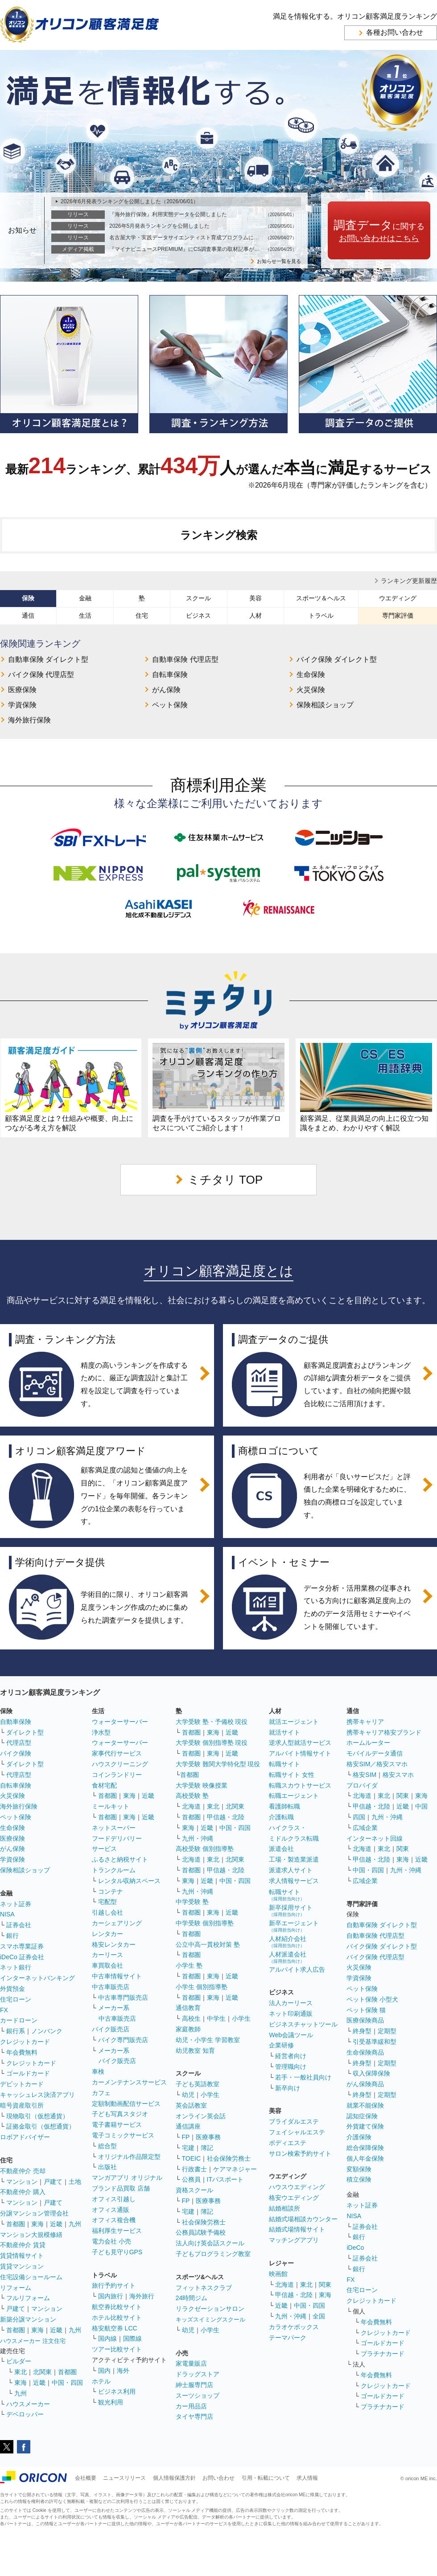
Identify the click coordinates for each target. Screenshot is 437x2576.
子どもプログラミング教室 (213, 2253)
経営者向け (290, 2055)
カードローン (18, 2020)
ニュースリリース (124, 2478)
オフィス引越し (114, 2199)
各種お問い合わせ (394, 32)
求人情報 (307, 2478)
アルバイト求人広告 (297, 1969)
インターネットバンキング (37, 1977)
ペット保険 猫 (366, 2010)
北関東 (42, 2371)
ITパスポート (225, 2179)
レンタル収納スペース (129, 1880)
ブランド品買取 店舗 (121, 2188)
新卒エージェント (294, 1926)
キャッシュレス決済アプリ (37, 2094)
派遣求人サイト (291, 1870)
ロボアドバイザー (25, 2137)
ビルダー (18, 2361)
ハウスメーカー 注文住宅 (33, 2341)
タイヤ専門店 (194, 2416)
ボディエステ (287, 2142)
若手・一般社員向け (303, 2077)
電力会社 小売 (111, 2241)
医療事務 (208, 2137)
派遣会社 (281, 1848)
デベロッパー (25, 2414)
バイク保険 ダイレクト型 (337, 659)
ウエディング (397, 598)
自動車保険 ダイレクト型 (48, 659)
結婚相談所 (284, 2208)
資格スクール (194, 2190)
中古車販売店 (110, 1986)
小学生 (241, 2018)
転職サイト (284, 1764)
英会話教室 (191, 2105)
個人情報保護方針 (174, 2478)
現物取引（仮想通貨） (37, 2116)
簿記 (207, 2147)
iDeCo (355, 2247)
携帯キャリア (365, 1721)
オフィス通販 (110, 2209)
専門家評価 (397, 615)
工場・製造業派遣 (294, 1859)
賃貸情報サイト (22, 2255)
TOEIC (191, 2158)
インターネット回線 (374, 1838)
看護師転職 (284, 1806)
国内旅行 (110, 2296)
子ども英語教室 (197, 2084)
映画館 (278, 2273)
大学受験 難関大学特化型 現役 (218, 1764)
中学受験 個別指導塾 (205, 1923)
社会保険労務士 (229, 2158)
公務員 (191, 2179)
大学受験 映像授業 (201, 1785)
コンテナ (110, 1891)
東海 (37, 2223)
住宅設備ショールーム (31, 2277)
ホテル (101, 2381)
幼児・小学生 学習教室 (208, 2039)
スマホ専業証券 (22, 1946)
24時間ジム (192, 2297)
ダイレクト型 (25, 1732)
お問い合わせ (218, 2478)
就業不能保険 (365, 2105)
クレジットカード (25, 2041)
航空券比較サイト (117, 2306)
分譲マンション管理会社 (34, 2213)
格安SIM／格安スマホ (377, 1764)
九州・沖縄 (197, 1838)
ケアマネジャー (235, 2169)
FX (4, 2010)
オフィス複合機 (114, 2219)
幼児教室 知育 (195, 2050)
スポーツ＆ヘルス (321, 598)
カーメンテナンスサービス (129, 2082)
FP (186, 2137)
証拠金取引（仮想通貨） (40, 2126)
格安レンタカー (114, 1944)
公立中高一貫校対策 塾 (208, 1944)
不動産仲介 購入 (22, 2191)
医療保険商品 (365, 2020)
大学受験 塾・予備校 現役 (212, 1721)
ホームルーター (368, 1742)
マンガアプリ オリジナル (127, 2177)
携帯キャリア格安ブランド (383, 1732)
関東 (325, 2284)
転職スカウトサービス (300, 1785)
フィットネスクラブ (204, 2287)
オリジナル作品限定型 (129, 2156)
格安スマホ (398, 1774)
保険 (28, 598)
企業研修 (281, 2045)
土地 (75, 2181)
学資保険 (22, 705)
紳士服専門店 (194, 2384)
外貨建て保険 (365, 2126)
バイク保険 (15, 1753)
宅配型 (107, 1901)
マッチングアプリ (294, 2240)
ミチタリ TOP (225, 1179)
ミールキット (110, 1806)
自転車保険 (170, 674)
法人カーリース (291, 2002)
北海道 (191, 1806)
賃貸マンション (22, 2266)
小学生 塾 (189, 1965)
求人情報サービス (294, 1880)
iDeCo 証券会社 (22, 1957)
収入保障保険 (371, 2073)
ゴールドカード (28, 2073)
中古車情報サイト (117, 1976)
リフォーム (15, 2287)
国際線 (132, 2338)
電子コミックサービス (123, 2135)
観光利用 (110, 2402)
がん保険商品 (365, 2084)
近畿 (56, 2223)
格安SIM (364, 1774)
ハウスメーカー (28, 2404)
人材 (255, 615)
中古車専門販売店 (123, 1997)
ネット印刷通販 (291, 2013)
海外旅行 (141, 2296)
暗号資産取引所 (22, 2105)
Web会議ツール (291, 2035)
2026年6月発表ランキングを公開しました (129, 201)
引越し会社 (107, 1912)
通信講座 (188, 2126)
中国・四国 (67, 2382)
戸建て (53, 2181)
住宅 (142, 615)
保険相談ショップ (325, 705)
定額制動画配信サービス (126, 2103)
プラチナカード (382, 2353)
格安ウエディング (294, 2197)
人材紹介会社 (287, 1941)
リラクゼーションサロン (210, 2308)
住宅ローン (15, 1999)
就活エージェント (294, 1721)
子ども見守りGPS (117, 2252)
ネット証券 (15, 1903)
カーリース (107, 1954)
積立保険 (358, 2179)
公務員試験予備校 (201, 2232)
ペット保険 (170, 705)
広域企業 (365, 1827)
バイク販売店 (110, 2029)
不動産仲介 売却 (22, 2170)
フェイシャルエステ (297, 2132)
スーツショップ (197, 2395)
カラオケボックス (294, 2326)
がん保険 (166, 689)
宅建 (188, 2147)
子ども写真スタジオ (120, 2113)
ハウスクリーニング (120, 1764)
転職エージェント (294, 1795)
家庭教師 (188, 2029)
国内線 (107, 2338)
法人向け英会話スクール (210, 2243)
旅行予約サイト (114, 2285)
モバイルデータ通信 (374, 1753)
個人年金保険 (365, 2158)
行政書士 (194, 2169)
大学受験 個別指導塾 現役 (212, 1742)
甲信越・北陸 (225, 1817)
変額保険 (358, 2169)
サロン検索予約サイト (300, 2153)
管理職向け (290, 2066)
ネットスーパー (114, 1827)
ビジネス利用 (117, 2391)
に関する (379, 230)
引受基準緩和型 (374, 2041)
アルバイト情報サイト (300, 1753)
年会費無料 (21, 2052)
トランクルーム (114, 1870)
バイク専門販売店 (123, 2039)
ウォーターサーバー (120, 1721)
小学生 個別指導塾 (201, 1986)
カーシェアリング (117, 1923)
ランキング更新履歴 (409, 580)
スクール (198, 598)
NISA (7, 1914)
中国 (421, 1806)
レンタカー (107, 1933)
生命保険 (311, 674)
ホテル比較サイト (117, 2317)
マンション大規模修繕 (31, 2234)
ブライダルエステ (294, 2121)
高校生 (191, 2018)
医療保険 (22, 689)
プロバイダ (362, 1785)
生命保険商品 (365, 2052)
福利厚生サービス (117, 2230)
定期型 (387, 2031)
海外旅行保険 (29, 720)
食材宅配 (104, 1785)
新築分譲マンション (28, 2319)
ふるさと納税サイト (120, 1859)
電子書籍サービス (117, 2124)
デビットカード (22, 2084)
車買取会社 (107, 1965)
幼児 (188, 2094)
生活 (85, 615)
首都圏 (15, 2223)
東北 (20, 2371)
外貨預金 (12, 1988)
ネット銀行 (15, 1967)
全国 (319, 2316)
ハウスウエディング (297, 2186)
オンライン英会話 (201, 2116)
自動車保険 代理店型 (185, 659)
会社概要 (85, 2478)
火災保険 (311, 689)
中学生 (216, 2018)
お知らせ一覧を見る (279, 261)
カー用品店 (191, 2406)
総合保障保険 (365, 2147)
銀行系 (15, 2031)
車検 (98, 2071)
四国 (359, 1817)
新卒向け (287, 2088)
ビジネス (198, 615)
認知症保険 (362, 2116)
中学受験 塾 (192, 1901)
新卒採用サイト (291, 1910)
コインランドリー (117, 1774)
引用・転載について (266, 2478)
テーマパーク (287, 2337)
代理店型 (18, 1742)
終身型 (362, 2031)
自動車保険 (15, 1721)
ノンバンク (46, 2031)
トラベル (321, 615)
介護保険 (358, 2137)
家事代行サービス (117, 1753)
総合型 (107, 2145)
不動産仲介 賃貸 (22, 2244)
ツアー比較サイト (117, 2349)
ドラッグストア (197, 2374)
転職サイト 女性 (291, 1774)
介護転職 (281, 1817)
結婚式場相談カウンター (303, 2219)
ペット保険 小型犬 (372, 1999)
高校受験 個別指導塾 (205, 1848)
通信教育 (188, 2007)
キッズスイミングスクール (210, 2319)
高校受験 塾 (192, 1795)
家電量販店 (191, 2363)
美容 (255, 598)
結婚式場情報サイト (297, 2229)
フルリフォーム (28, 2297)
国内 (104, 2370)
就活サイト (284, 1732)
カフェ (101, 2092)
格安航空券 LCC (114, 2328)
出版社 (107, 2166)
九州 (75, 2223)
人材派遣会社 (287, 1957)
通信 (28, 615)
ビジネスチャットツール (303, 2024)
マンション (21, 2181)
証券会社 (18, 1924)
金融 (85, 598)
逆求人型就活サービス (300, 1742)
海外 (123, 2370)
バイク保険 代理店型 (41, 674)
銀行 (12, 1935)
